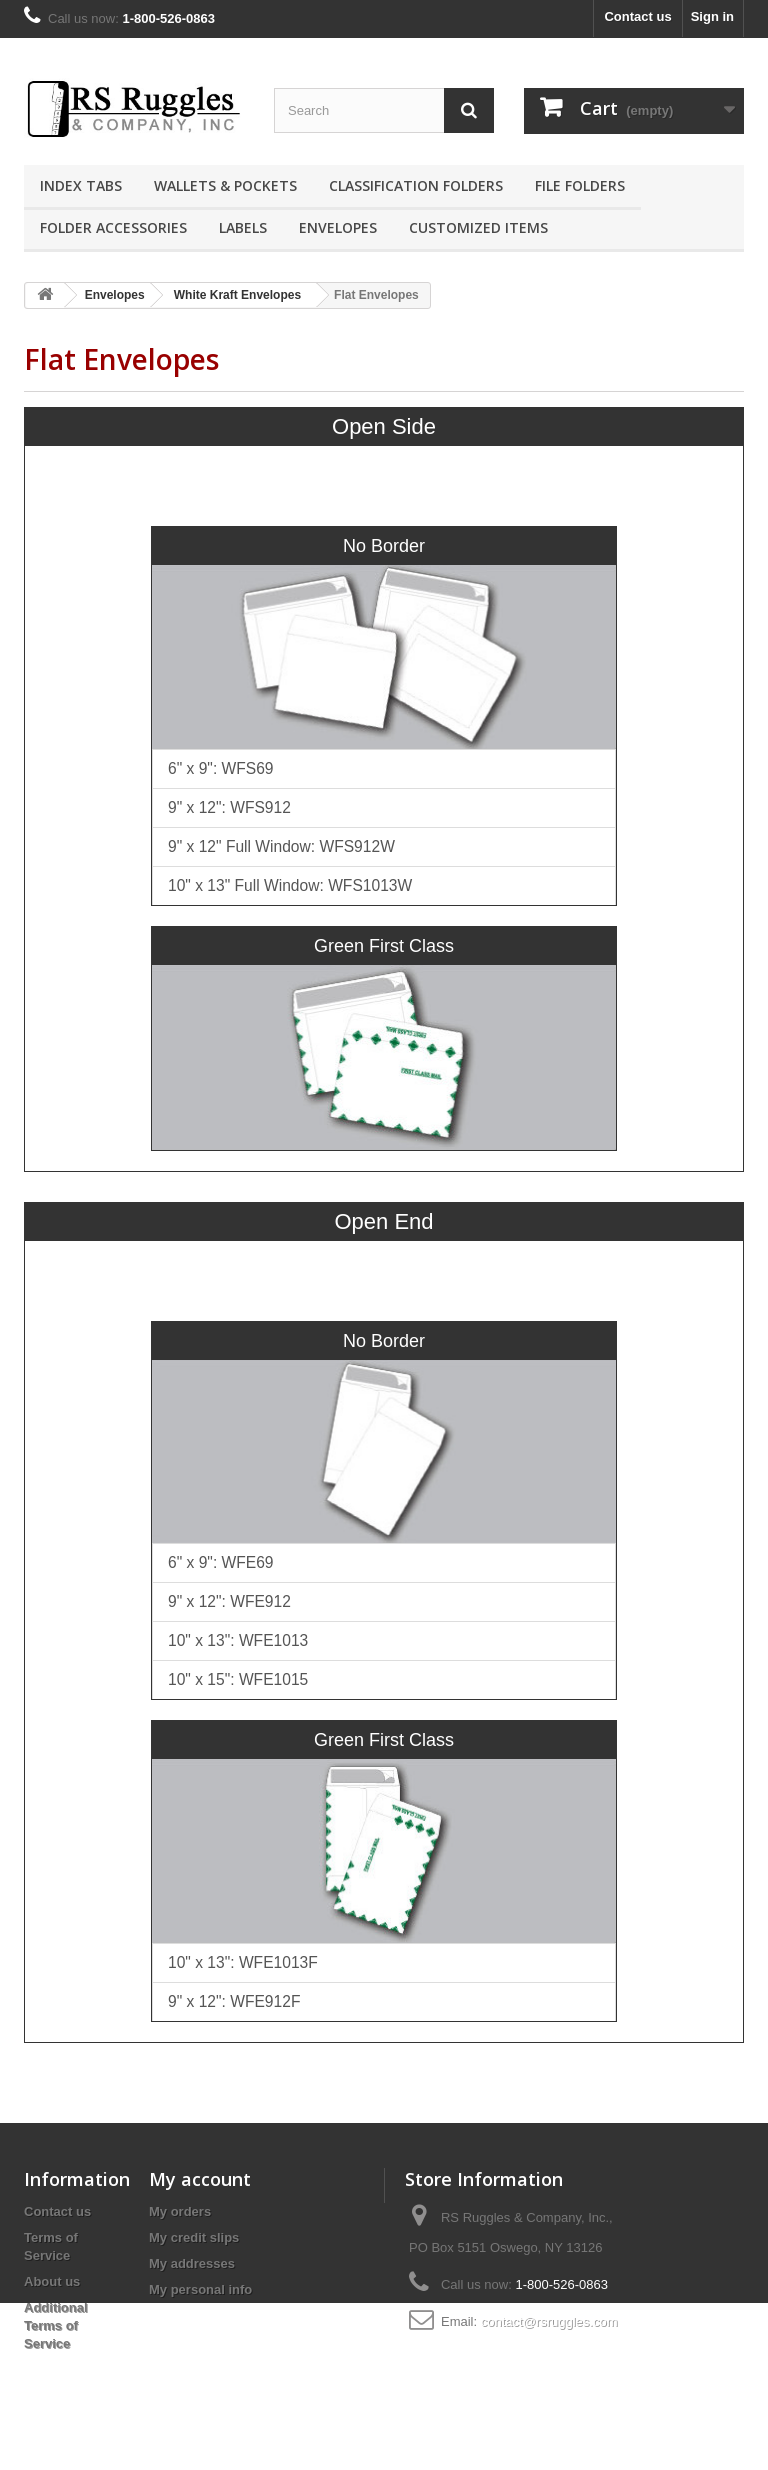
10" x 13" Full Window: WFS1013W (290, 885)
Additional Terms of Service (56, 2325)
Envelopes (338, 227)
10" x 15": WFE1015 (238, 1679)
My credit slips (194, 2237)
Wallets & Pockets (225, 185)
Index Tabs (81, 185)
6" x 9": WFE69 (221, 1562)
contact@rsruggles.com (549, 2321)
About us (52, 2281)
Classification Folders (416, 185)
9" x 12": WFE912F (234, 2001)
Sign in (712, 16)
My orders (180, 2211)
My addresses (192, 2263)
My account (200, 2179)
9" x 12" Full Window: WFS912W (281, 846)
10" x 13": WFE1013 (238, 1640)
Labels (243, 227)
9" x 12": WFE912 (229, 1601)
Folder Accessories (113, 227)
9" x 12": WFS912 (229, 807)
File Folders (580, 185)
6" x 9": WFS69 (221, 768)
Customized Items (478, 227)
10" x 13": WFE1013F (243, 1962)
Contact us (637, 16)
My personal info (200, 2289)
